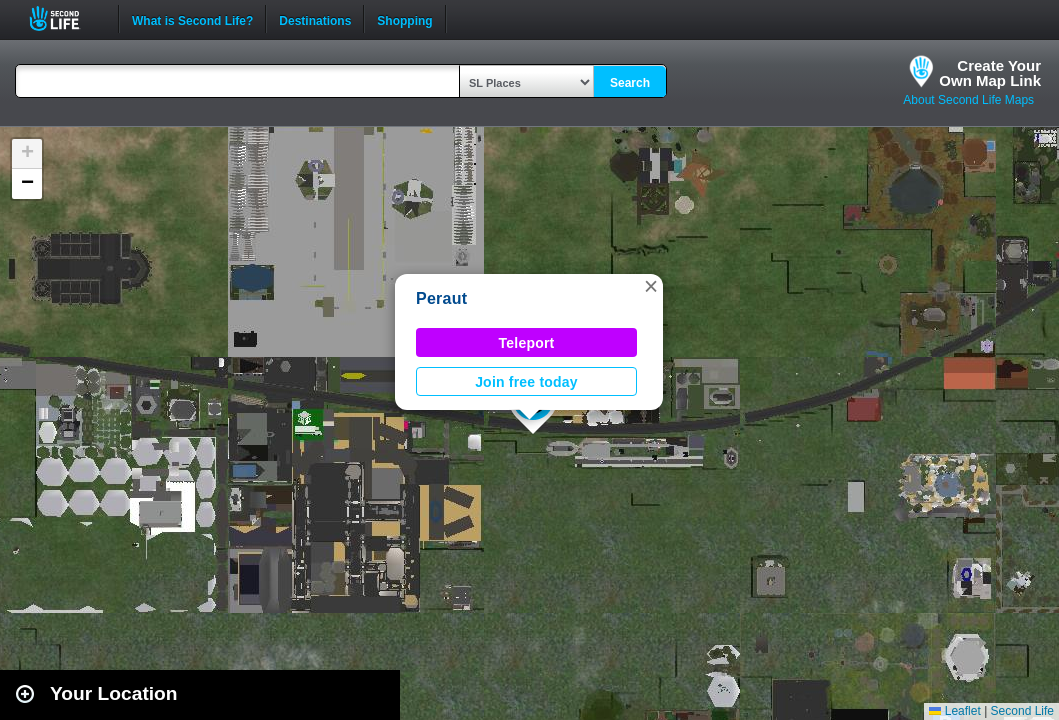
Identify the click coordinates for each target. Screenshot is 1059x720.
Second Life (65, 18)
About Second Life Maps (968, 100)
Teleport (527, 343)
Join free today (526, 382)
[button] (651, 286)
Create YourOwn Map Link (990, 73)
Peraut (441, 298)
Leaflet (954, 711)
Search (630, 83)
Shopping (404, 19)
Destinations (315, 19)
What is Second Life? (192, 19)
